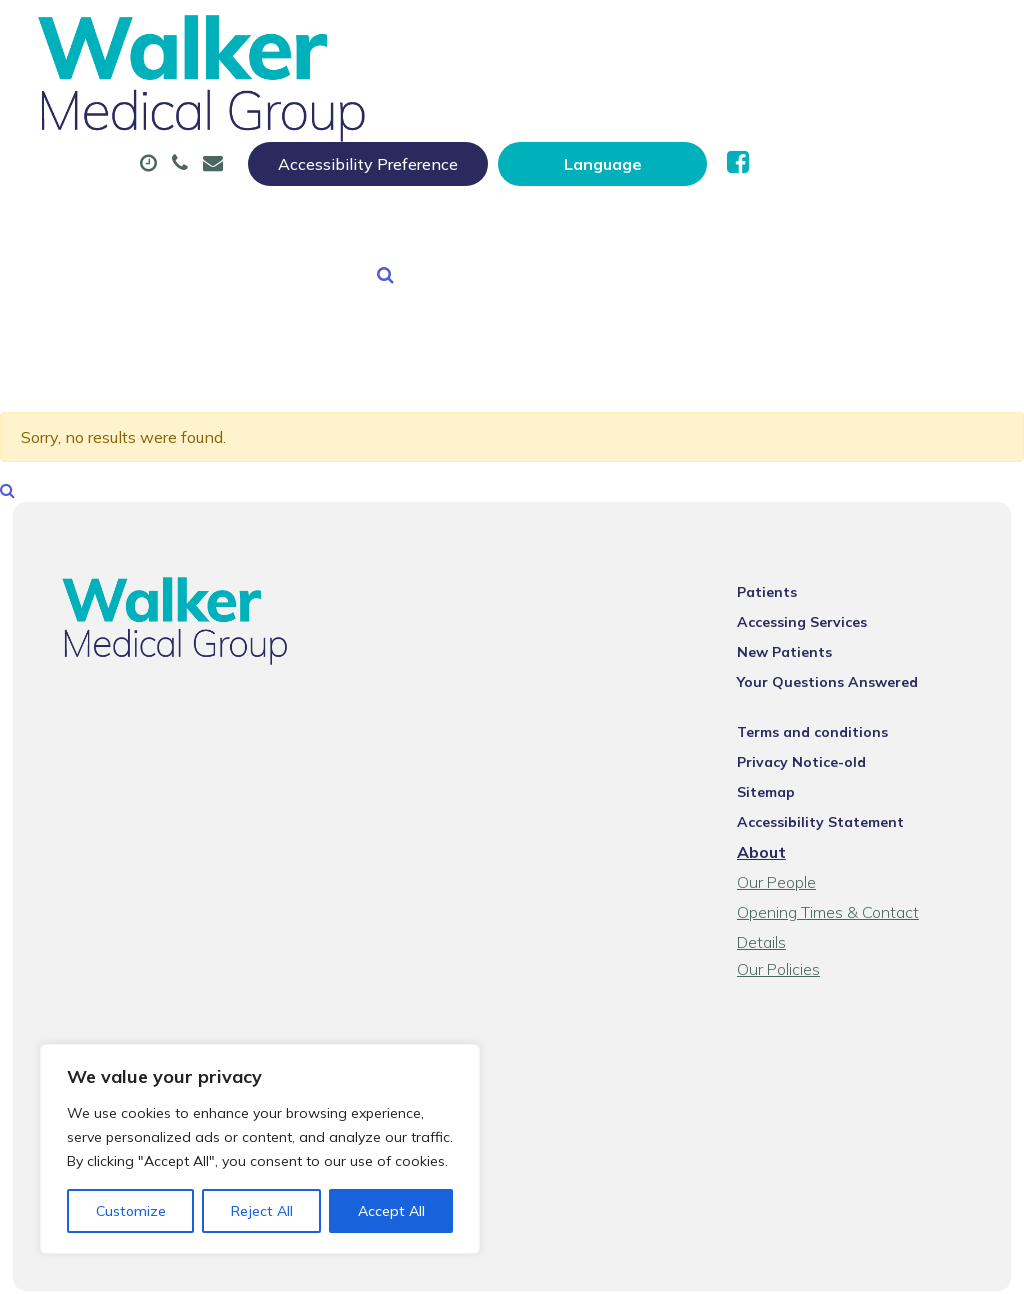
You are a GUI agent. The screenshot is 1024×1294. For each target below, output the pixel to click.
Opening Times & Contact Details (866, 879)
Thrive (966, 1263)
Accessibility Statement (832, 789)
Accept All (391, 1211)
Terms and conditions (824, 699)
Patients (779, 559)
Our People (788, 849)
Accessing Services (814, 589)
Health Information (646, 169)
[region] (260, 1149)
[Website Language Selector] (839, 37)
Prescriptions (645, 99)
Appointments (479, 99)
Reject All (262, 1211)
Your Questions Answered (839, 649)
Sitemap (778, 759)
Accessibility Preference (605, 37)
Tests (313, 169)
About (328, 99)
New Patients (447, 169)
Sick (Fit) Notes (815, 99)
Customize (131, 1211)
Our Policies (790, 909)
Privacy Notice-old (813, 729)
